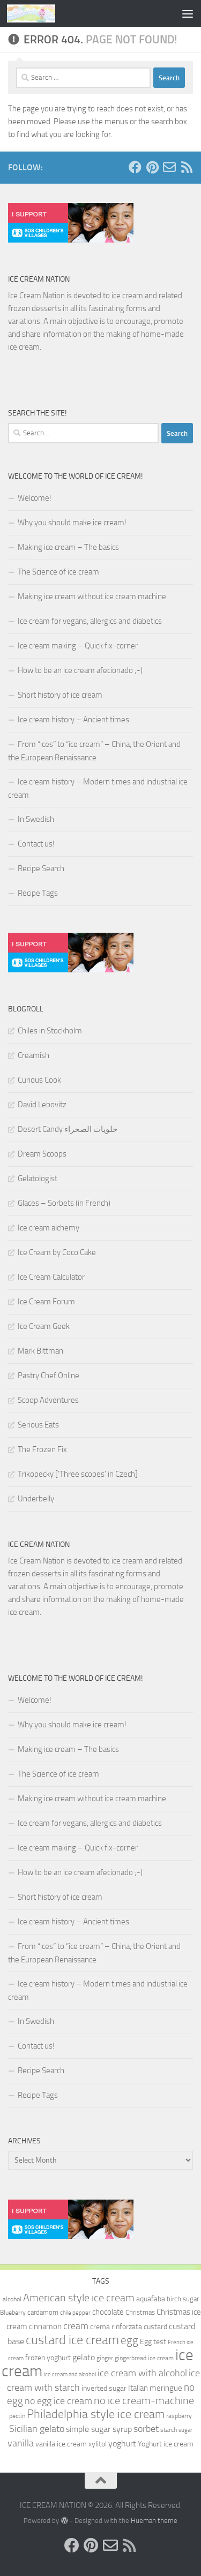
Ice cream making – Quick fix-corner (78, 646)
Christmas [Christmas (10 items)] (140, 2312)
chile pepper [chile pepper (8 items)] (75, 2312)
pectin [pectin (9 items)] (17, 2416)
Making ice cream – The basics (68, 547)
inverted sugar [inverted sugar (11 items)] (103, 2388)
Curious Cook (39, 1080)
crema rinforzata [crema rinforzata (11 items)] (116, 2326)
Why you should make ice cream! (72, 522)
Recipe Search (41, 868)
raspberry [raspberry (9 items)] (179, 2416)
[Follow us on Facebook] (135, 167)
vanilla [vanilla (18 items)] (21, 2443)
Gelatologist (37, 1178)
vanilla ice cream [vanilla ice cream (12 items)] (61, 2444)
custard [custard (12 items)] (155, 2326)
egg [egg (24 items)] (129, 2340)
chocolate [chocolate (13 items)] (108, 2312)
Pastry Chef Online (48, 1375)
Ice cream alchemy (48, 1228)
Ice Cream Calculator (51, 1277)
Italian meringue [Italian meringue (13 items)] (155, 2388)
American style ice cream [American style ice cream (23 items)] (79, 2297)
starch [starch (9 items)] (168, 2430)
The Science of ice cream (58, 572)
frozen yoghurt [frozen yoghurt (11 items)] (48, 2357)
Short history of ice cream (60, 695)
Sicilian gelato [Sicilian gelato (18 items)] (36, 2429)
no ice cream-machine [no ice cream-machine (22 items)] (144, 2400)
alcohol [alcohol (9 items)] (12, 2299)
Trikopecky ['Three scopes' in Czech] (78, 1474)
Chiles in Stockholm (50, 1031)
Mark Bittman (40, 1351)
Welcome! (34, 498)
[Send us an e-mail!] (169, 167)
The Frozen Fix (42, 1449)
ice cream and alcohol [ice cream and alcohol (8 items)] (70, 2374)
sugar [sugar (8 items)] (185, 2430)
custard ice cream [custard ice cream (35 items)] (72, 2339)
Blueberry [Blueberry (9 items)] (13, 2312)
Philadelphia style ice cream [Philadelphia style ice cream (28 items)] (96, 2414)
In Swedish (36, 819)
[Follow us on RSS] (186, 167)
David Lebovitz (42, 1104)
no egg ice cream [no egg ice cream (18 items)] (58, 2401)
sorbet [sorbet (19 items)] (146, 2429)
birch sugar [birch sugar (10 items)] (183, 2299)
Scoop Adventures (48, 1400)
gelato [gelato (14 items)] (83, 2357)
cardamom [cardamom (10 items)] (42, 2312)
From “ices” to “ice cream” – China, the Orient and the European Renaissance (94, 750)
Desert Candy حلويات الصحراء (67, 1129)
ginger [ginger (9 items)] (104, 2358)
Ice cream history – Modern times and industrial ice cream (98, 788)
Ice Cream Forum (46, 1301)
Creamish (33, 1055)
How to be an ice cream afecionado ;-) (80, 670)
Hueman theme (154, 2521)
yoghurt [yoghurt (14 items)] (122, 2443)
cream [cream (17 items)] (75, 2326)
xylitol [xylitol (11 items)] (97, 2443)
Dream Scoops (42, 1154)
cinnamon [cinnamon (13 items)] (45, 2326)
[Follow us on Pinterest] (152, 167)
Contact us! (36, 844)
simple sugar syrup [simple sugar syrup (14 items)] (99, 2429)
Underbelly (36, 1499)
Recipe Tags (38, 893)
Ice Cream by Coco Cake (57, 1252)
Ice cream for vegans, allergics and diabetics (90, 621)
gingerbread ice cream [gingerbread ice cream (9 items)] (144, 2358)
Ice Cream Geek (44, 1326)
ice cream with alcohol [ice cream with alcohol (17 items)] (142, 2373)
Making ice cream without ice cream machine (92, 596)
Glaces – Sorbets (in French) (64, 1203)
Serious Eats (38, 1425)
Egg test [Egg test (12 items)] (153, 2341)
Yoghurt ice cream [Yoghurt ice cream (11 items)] (165, 2443)
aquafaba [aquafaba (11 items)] (150, 2298)
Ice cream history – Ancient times (73, 719)
